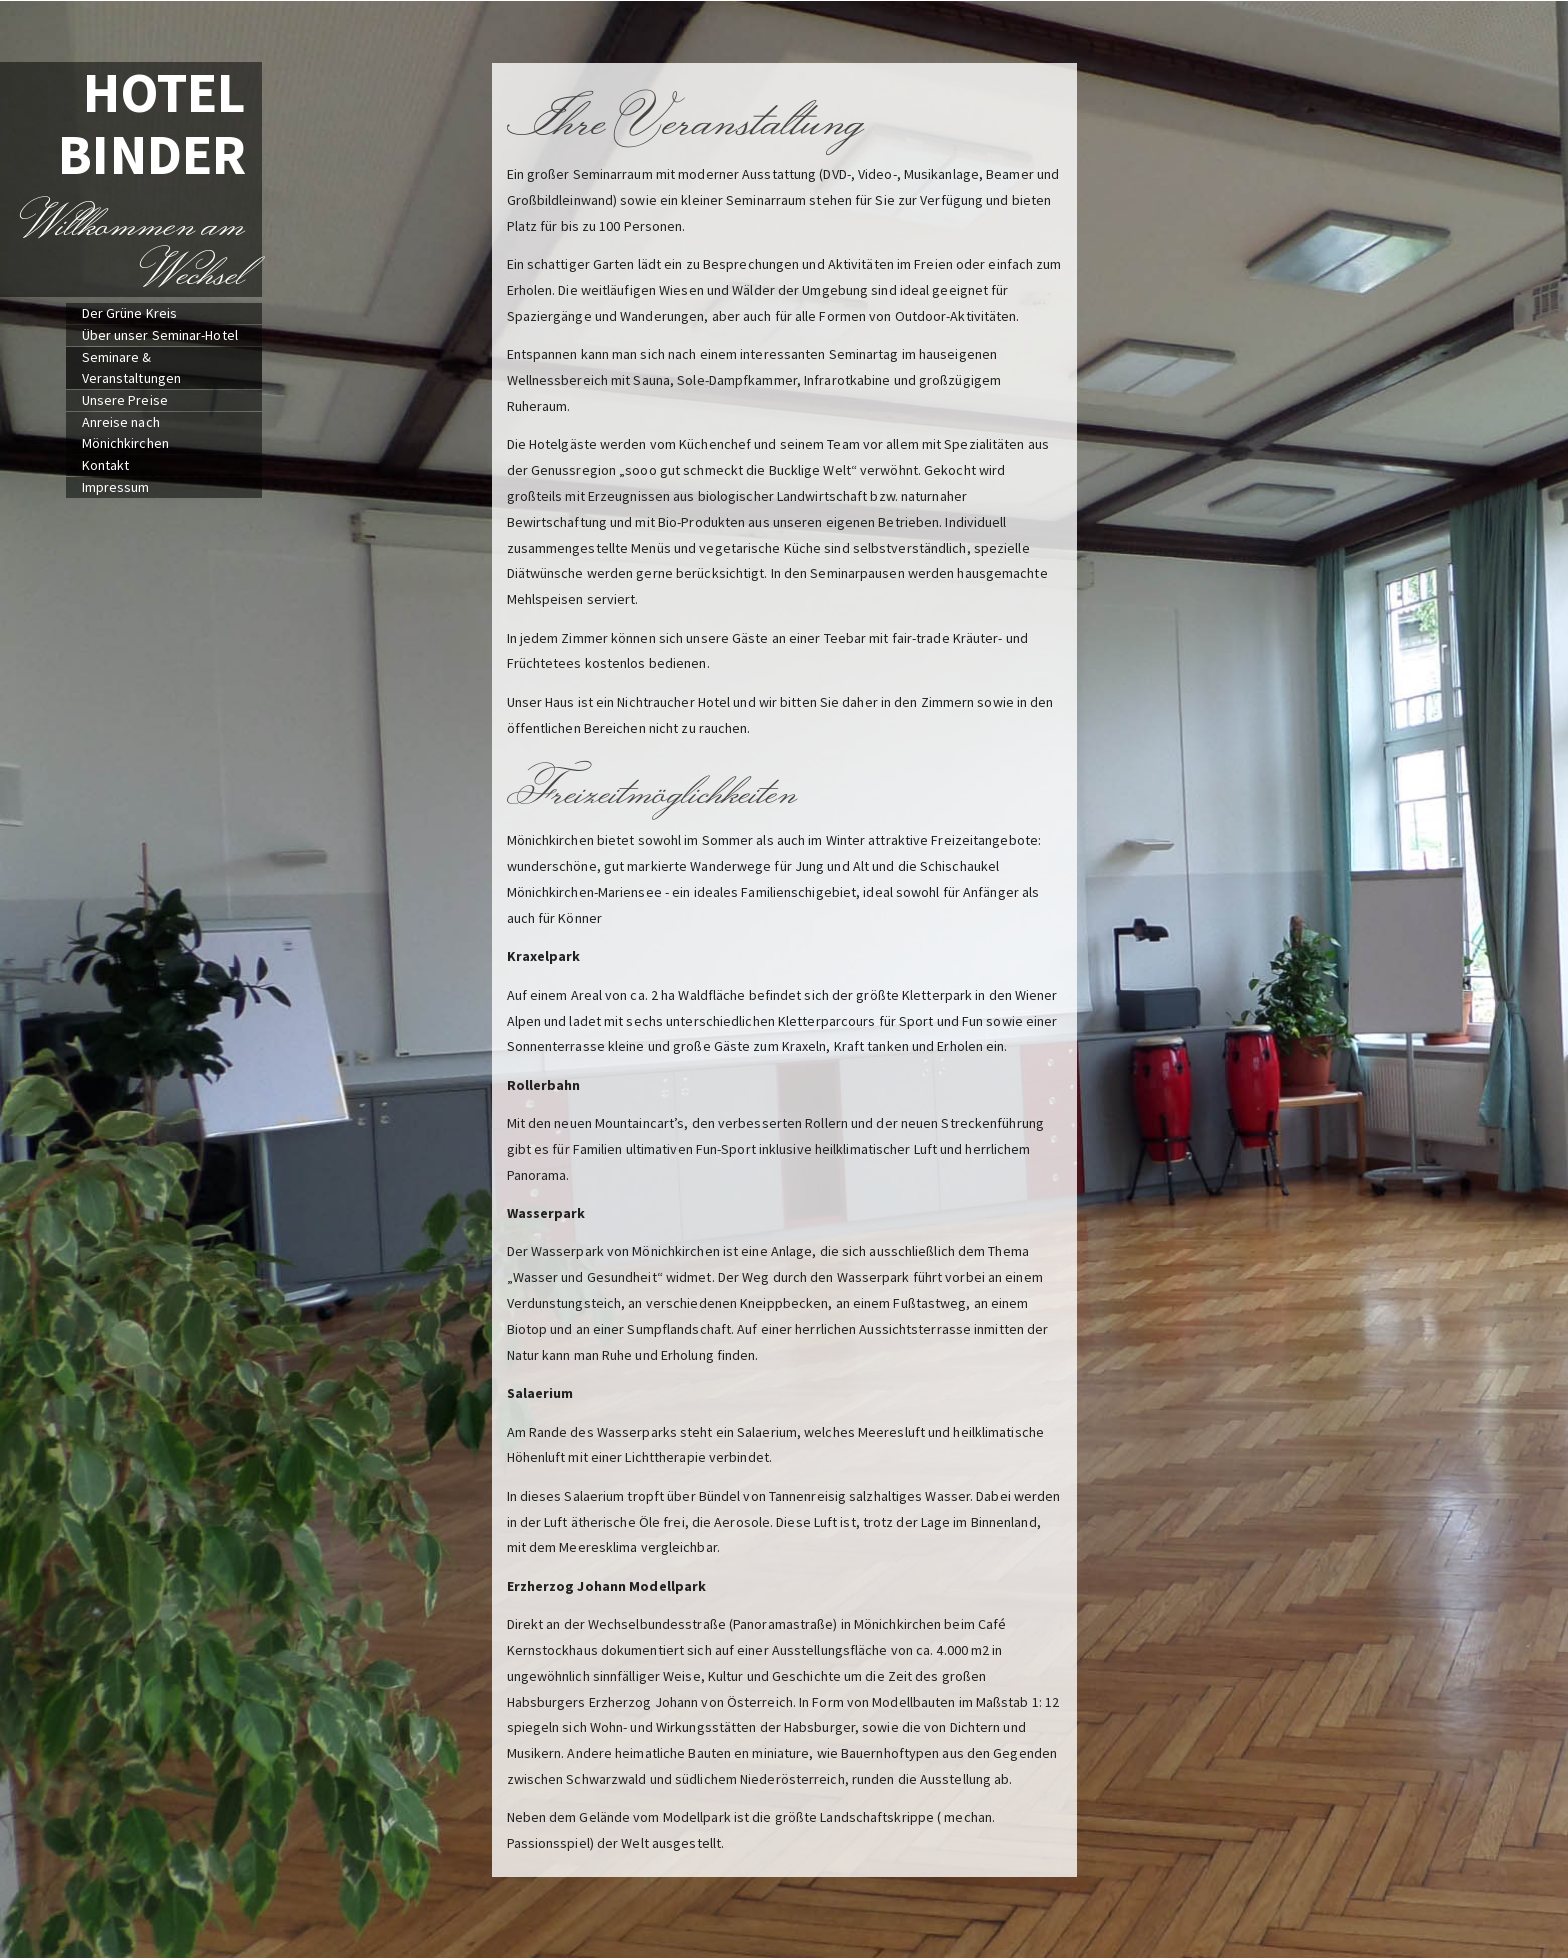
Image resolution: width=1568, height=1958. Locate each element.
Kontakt (106, 465)
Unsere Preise (125, 400)
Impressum (116, 487)
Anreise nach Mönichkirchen (125, 432)
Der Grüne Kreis (130, 313)
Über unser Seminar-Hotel (160, 335)
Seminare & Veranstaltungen (132, 367)
